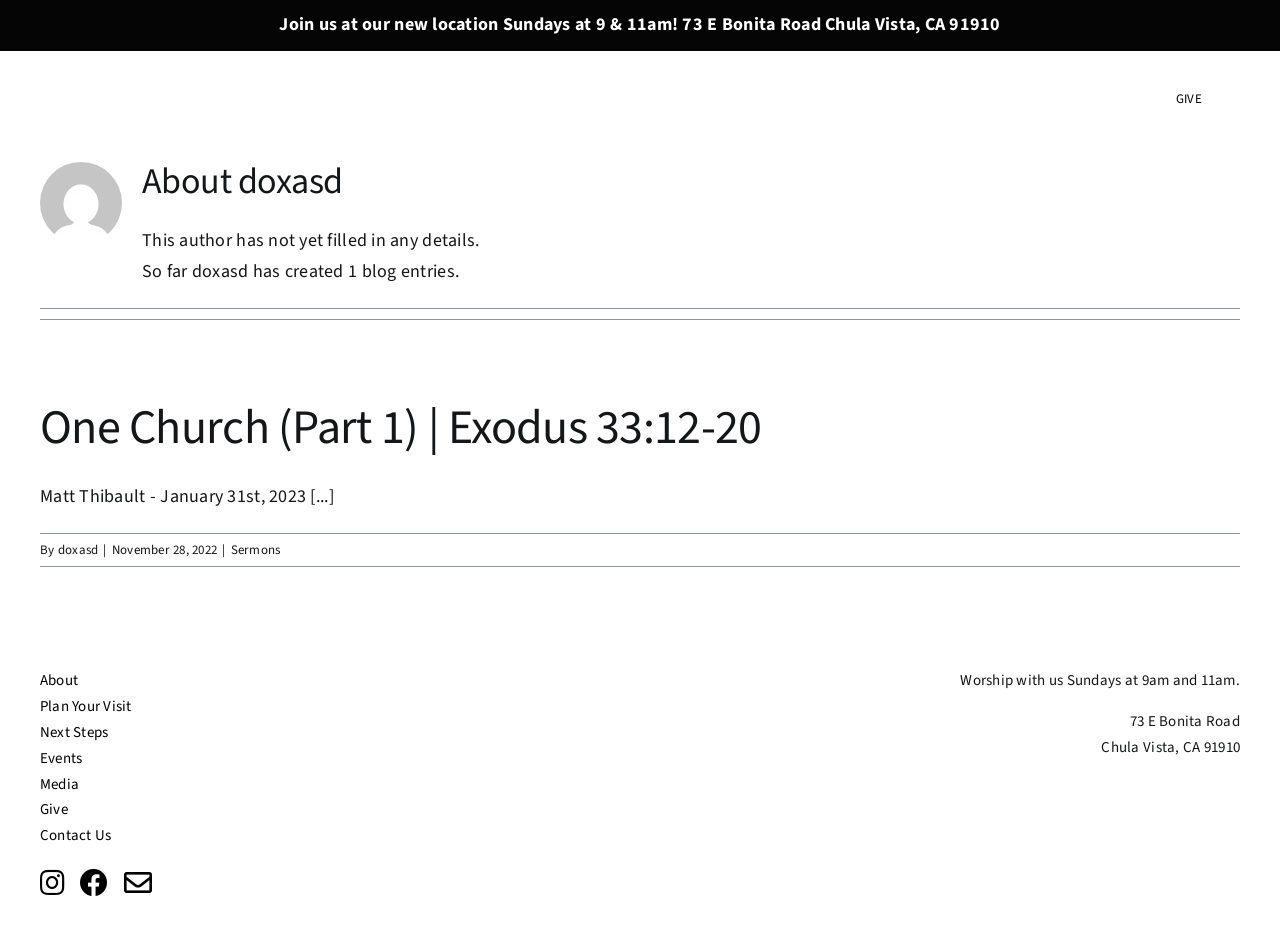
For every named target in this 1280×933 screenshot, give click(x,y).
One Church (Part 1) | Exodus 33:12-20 (400, 428)
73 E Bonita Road (1185, 721)
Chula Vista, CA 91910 (1170, 747)
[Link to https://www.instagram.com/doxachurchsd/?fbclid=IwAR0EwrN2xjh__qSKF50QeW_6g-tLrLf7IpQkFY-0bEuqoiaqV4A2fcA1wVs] (52, 883)
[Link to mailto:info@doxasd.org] (138, 883)
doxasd (78, 550)
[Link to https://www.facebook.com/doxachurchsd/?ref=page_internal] (94, 883)
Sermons (256, 550)
